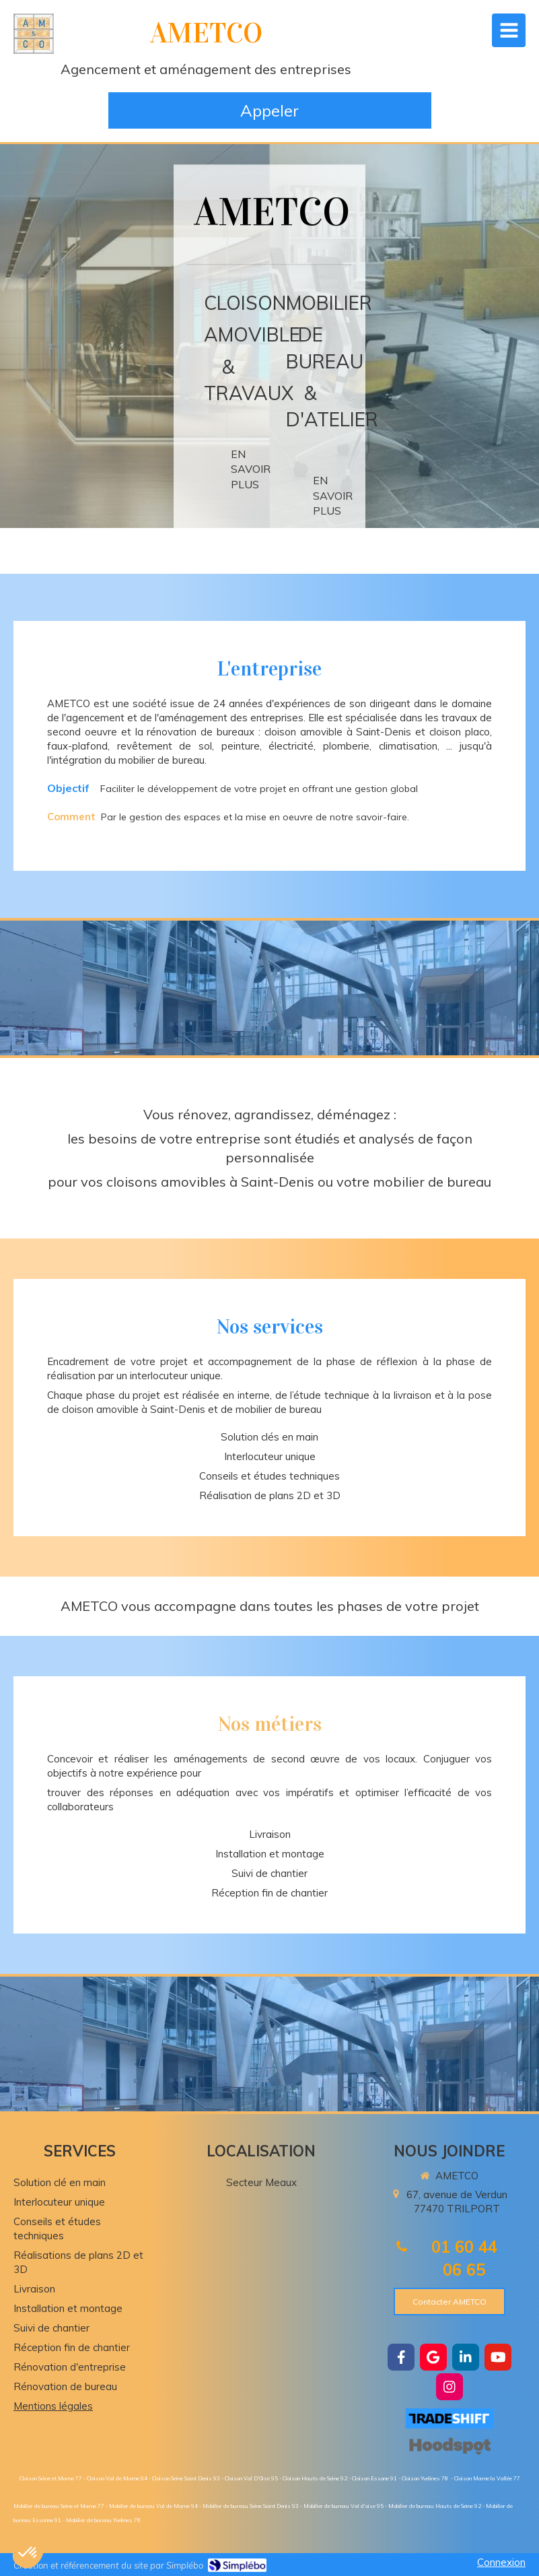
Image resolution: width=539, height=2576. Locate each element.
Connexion (501, 2562)
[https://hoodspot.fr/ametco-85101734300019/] (449, 2446)
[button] (28, 2553)
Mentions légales (53, 2406)
